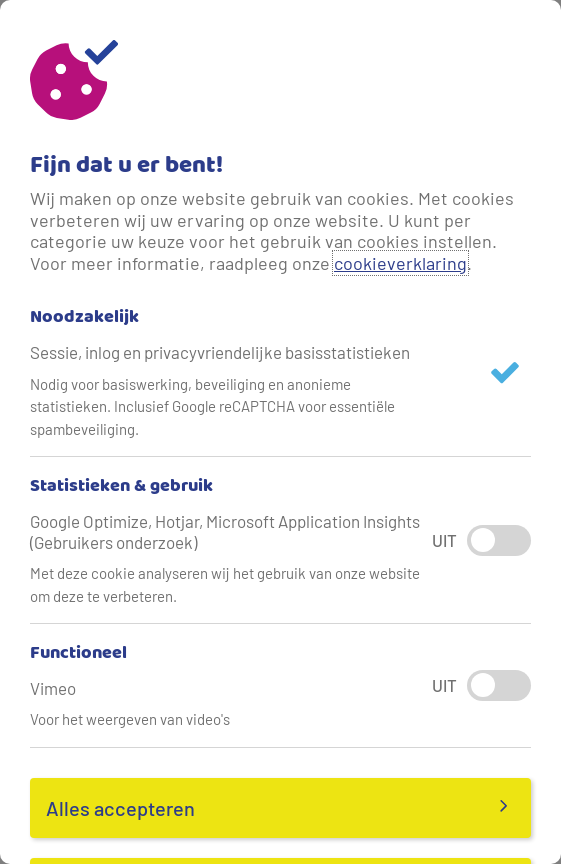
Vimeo (53, 688)
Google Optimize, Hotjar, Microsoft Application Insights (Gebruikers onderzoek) (225, 531)
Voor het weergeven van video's (130, 719)
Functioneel (78, 654)
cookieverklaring (400, 263)
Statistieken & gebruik (121, 487)
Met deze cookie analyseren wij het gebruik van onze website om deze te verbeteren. (225, 584)
